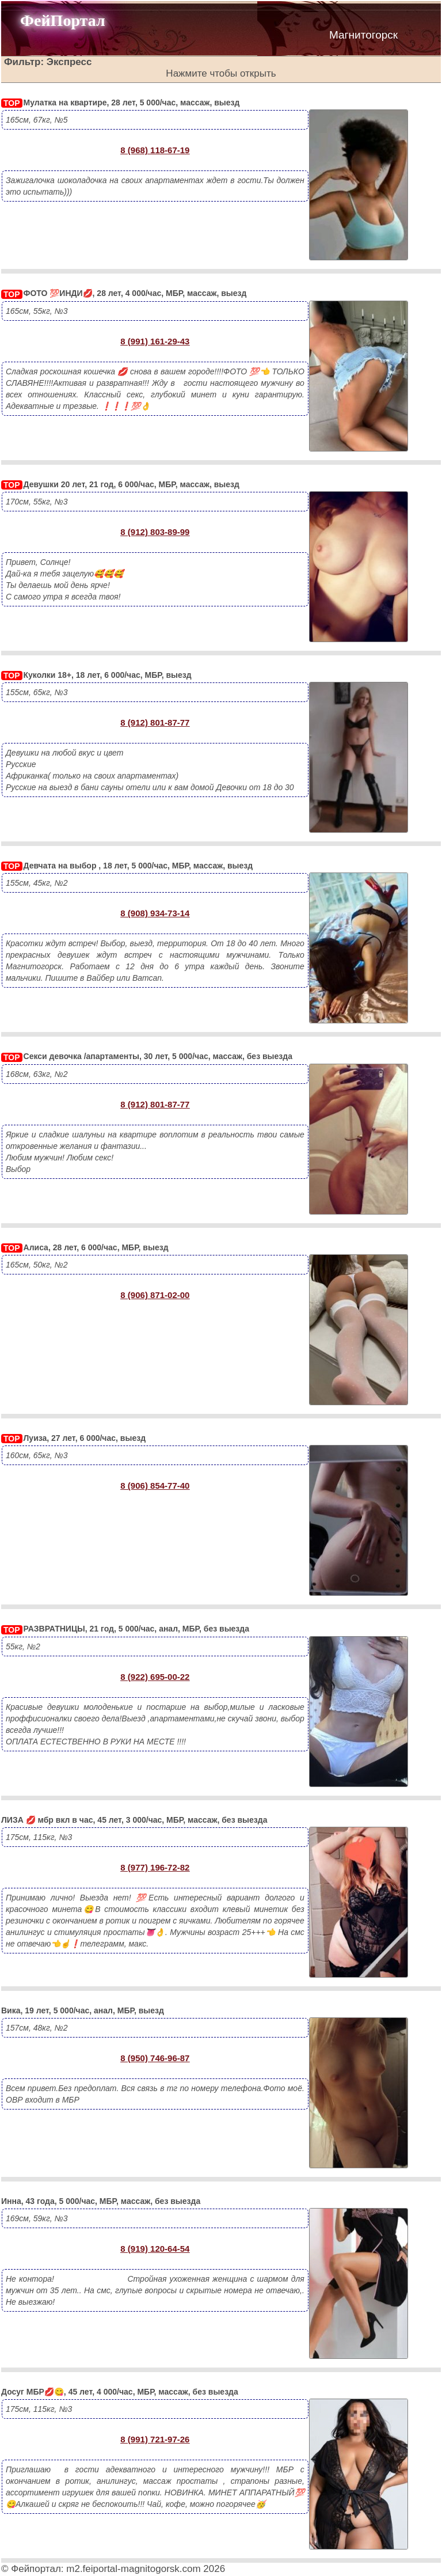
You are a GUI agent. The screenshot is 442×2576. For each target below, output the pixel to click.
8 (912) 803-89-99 (154, 532)
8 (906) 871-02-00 (154, 1295)
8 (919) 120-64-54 (154, 2248)
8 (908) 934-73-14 (154, 913)
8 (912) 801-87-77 (154, 722)
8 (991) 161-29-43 (154, 341)
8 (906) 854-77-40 (154, 1485)
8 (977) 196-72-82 (154, 1867)
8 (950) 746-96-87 (154, 2058)
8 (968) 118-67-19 (154, 150)
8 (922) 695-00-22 (154, 1677)
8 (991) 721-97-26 (154, 2439)
